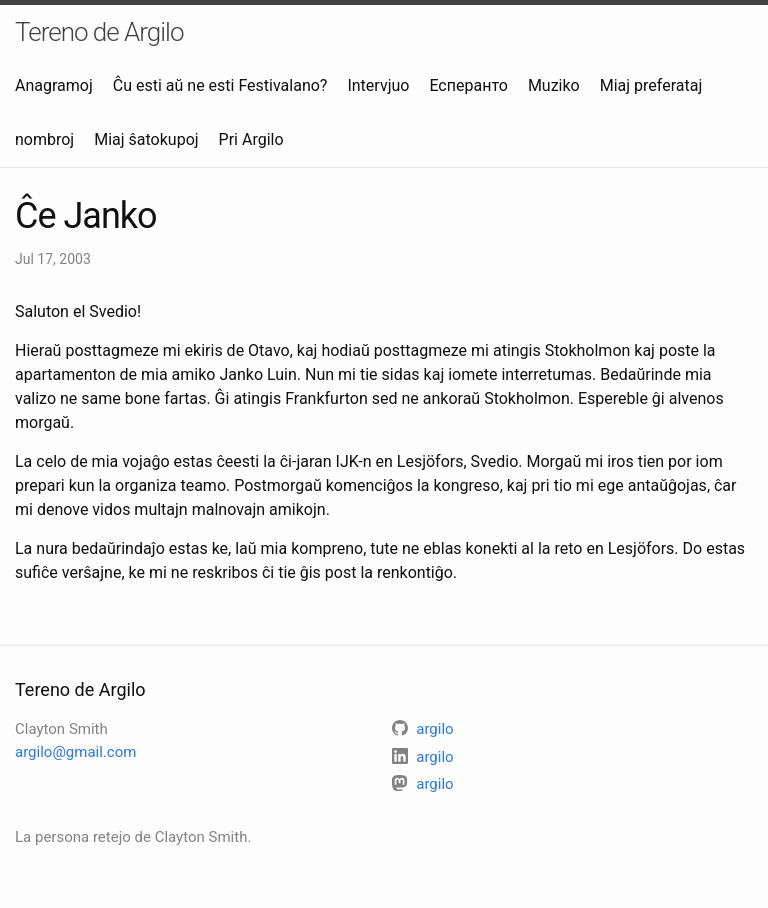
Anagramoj (54, 85)
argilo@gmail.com (75, 752)
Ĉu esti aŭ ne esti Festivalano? (220, 85)
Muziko (554, 85)
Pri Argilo (251, 139)
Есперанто (468, 85)
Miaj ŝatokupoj (146, 139)
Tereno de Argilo (99, 32)
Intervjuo (378, 85)
